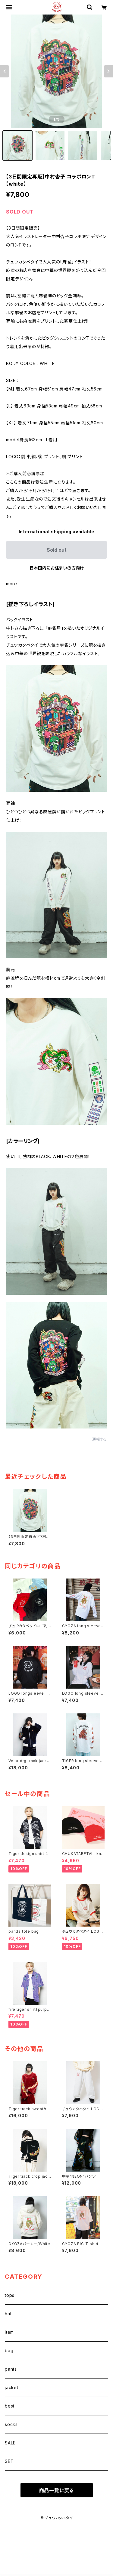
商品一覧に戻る (56, 2490)
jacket (11, 2387)
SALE (10, 2442)
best (9, 2405)
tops (9, 2295)
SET (9, 2461)
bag (9, 2350)
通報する (99, 1439)
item (9, 2332)
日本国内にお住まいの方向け (57, 567)
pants (11, 2369)
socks (11, 2424)
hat (8, 2313)
